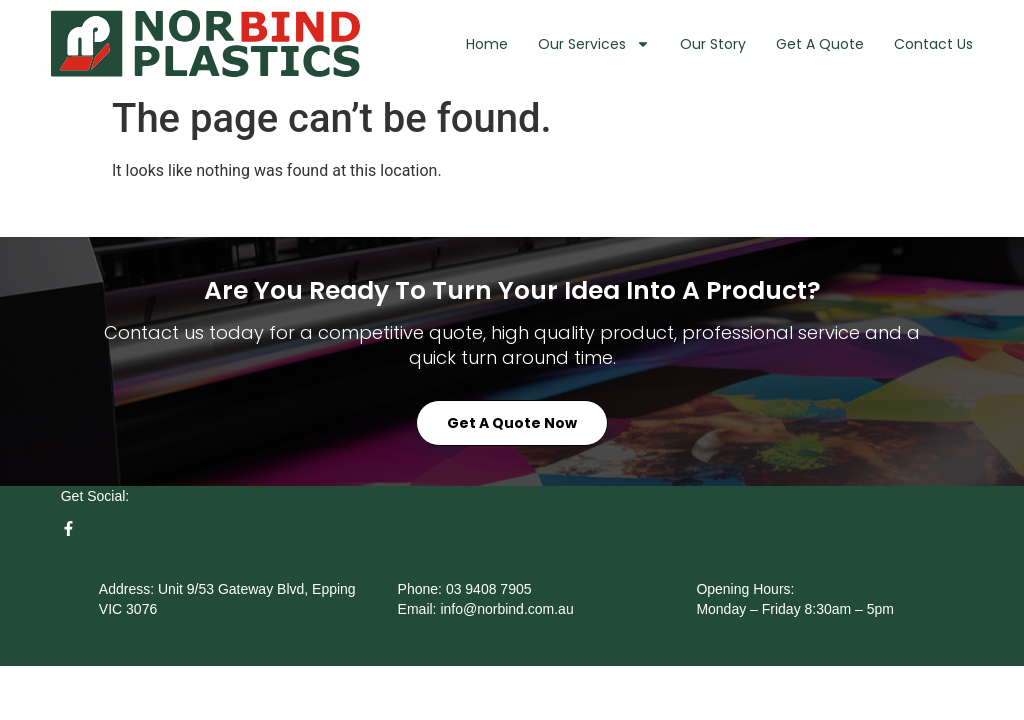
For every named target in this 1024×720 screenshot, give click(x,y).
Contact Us (933, 44)
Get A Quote (820, 44)
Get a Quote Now (512, 423)
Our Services (594, 44)
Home (487, 44)
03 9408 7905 (489, 589)
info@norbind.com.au (506, 609)
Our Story (713, 44)
